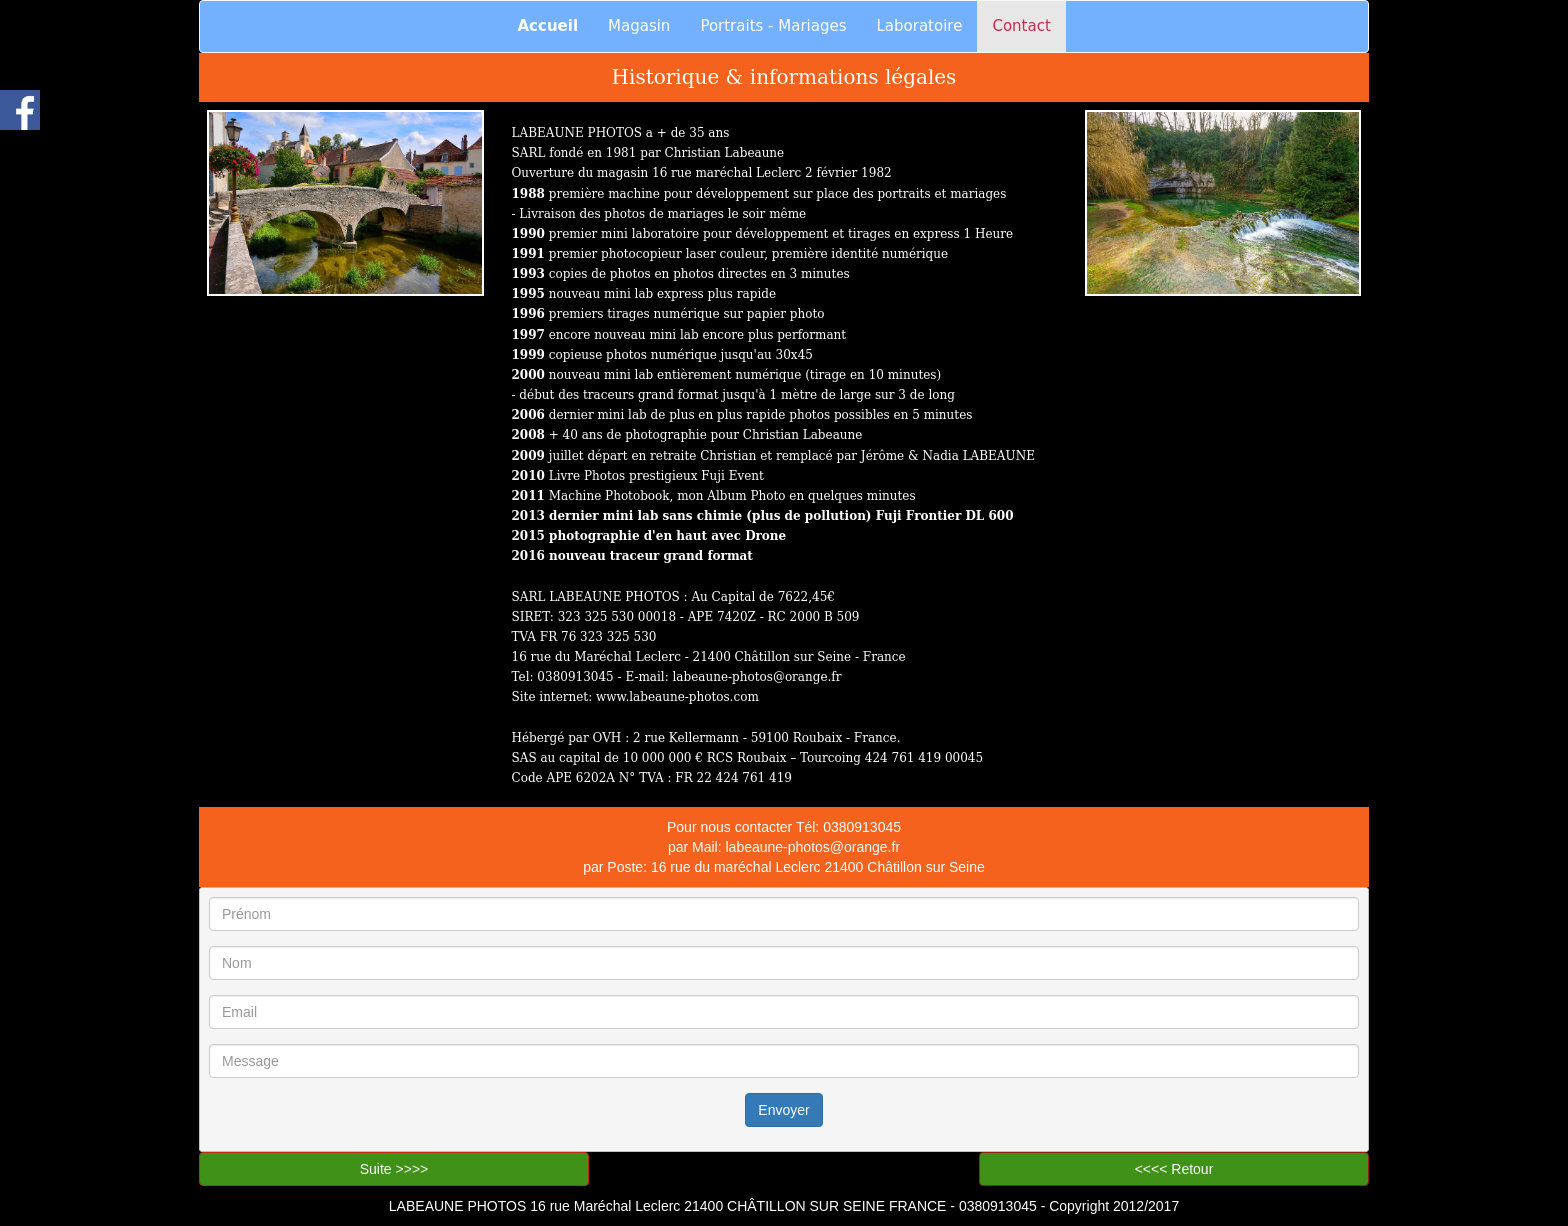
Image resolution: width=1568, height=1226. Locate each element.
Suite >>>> (394, 1169)
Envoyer (783, 1110)
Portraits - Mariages (773, 26)
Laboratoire (920, 26)
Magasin (639, 26)
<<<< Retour (1174, 1169)
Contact (1021, 26)
